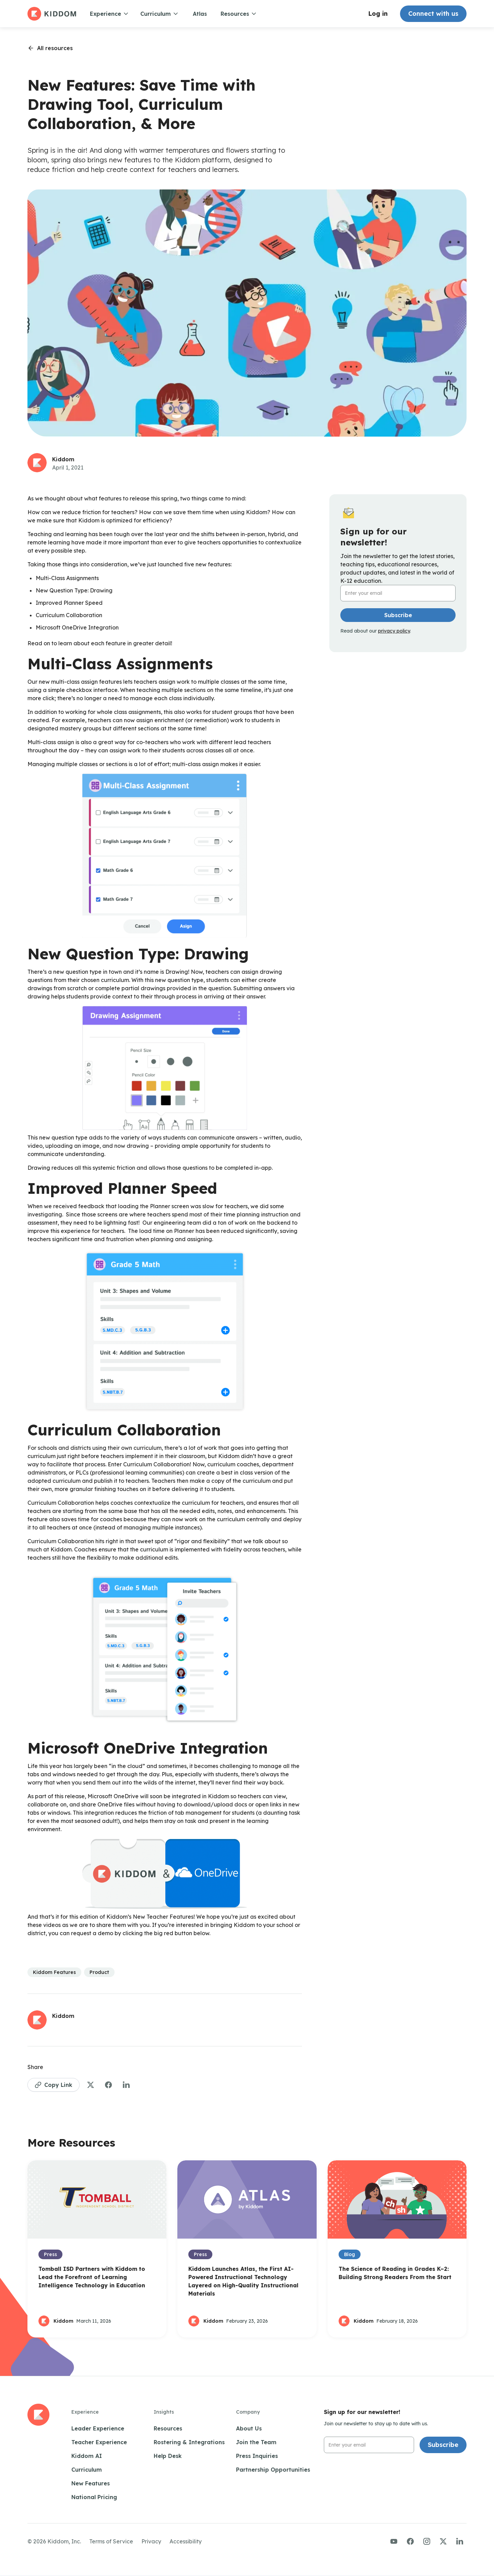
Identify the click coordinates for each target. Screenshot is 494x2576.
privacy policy (394, 631)
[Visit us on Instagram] (427, 2541)
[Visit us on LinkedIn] (460, 2541)
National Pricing (94, 2497)
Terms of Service (111, 2541)
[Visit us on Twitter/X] (443, 2541)
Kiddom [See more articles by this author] (63, 459)
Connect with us (433, 14)
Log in (378, 14)
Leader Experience (97, 2428)
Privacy (151, 2541)
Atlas (200, 13)
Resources (168, 2428)
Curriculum (86, 2469)
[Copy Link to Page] (53, 2085)
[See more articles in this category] (54, 1972)
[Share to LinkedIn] (126, 2085)
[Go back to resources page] (50, 48)
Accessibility (185, 2541)
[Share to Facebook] (108, 2085)
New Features (90, 2483)
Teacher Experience (99, 2442)
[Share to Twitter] (90, 2085)
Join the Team (256, 2442)
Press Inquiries (257, 2455)
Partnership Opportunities (273, 2469)
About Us (249, 2428)
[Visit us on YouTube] (394, 2541)
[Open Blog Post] (96, 2248)
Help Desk (168, 2455)
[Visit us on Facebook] (410, 2541)
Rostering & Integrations (189, 2442)
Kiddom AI (86, 2455)
